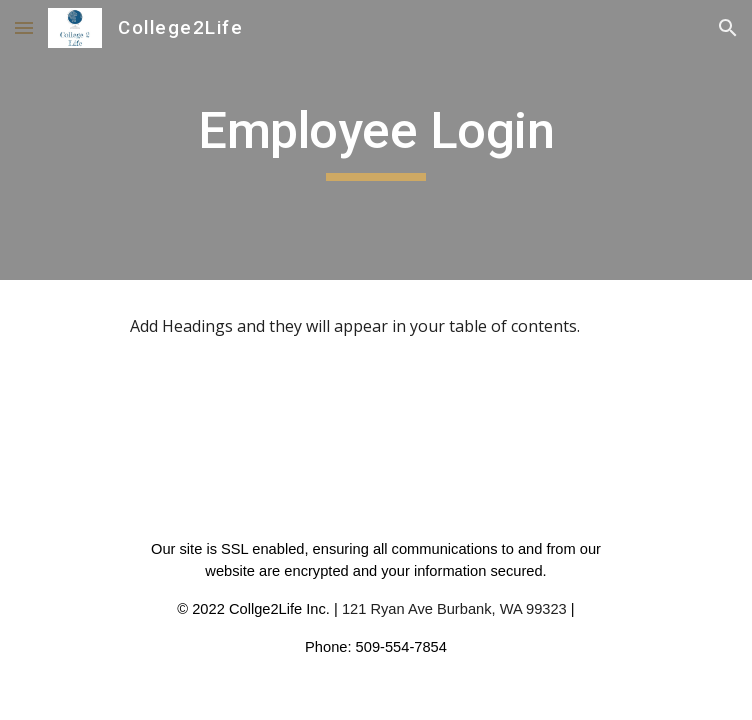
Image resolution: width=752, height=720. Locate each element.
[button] (24, 27)
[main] (375, 140)
